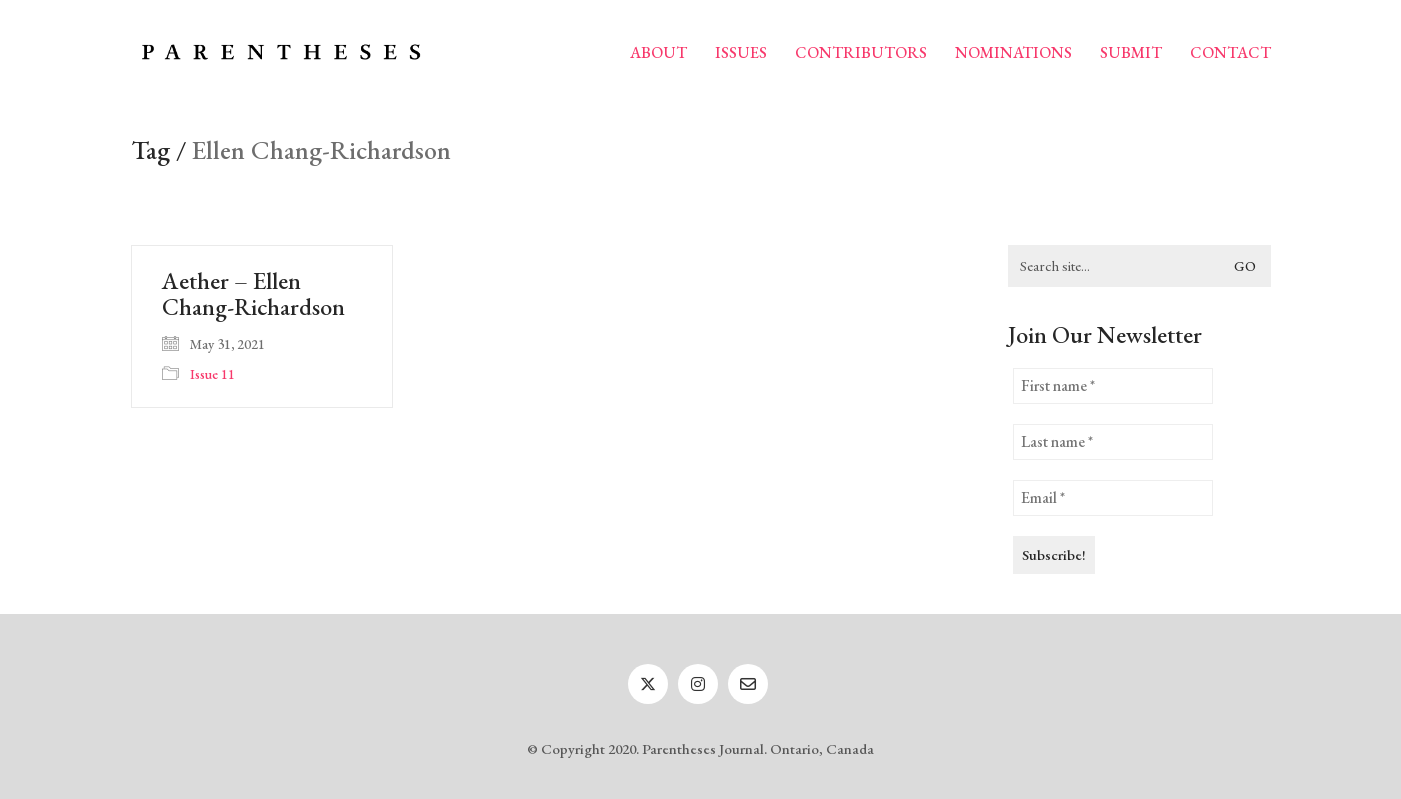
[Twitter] (648, 684)
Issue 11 (212, 374)
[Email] (748, 684)
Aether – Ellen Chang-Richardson (253, 294)
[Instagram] (698, 684)
